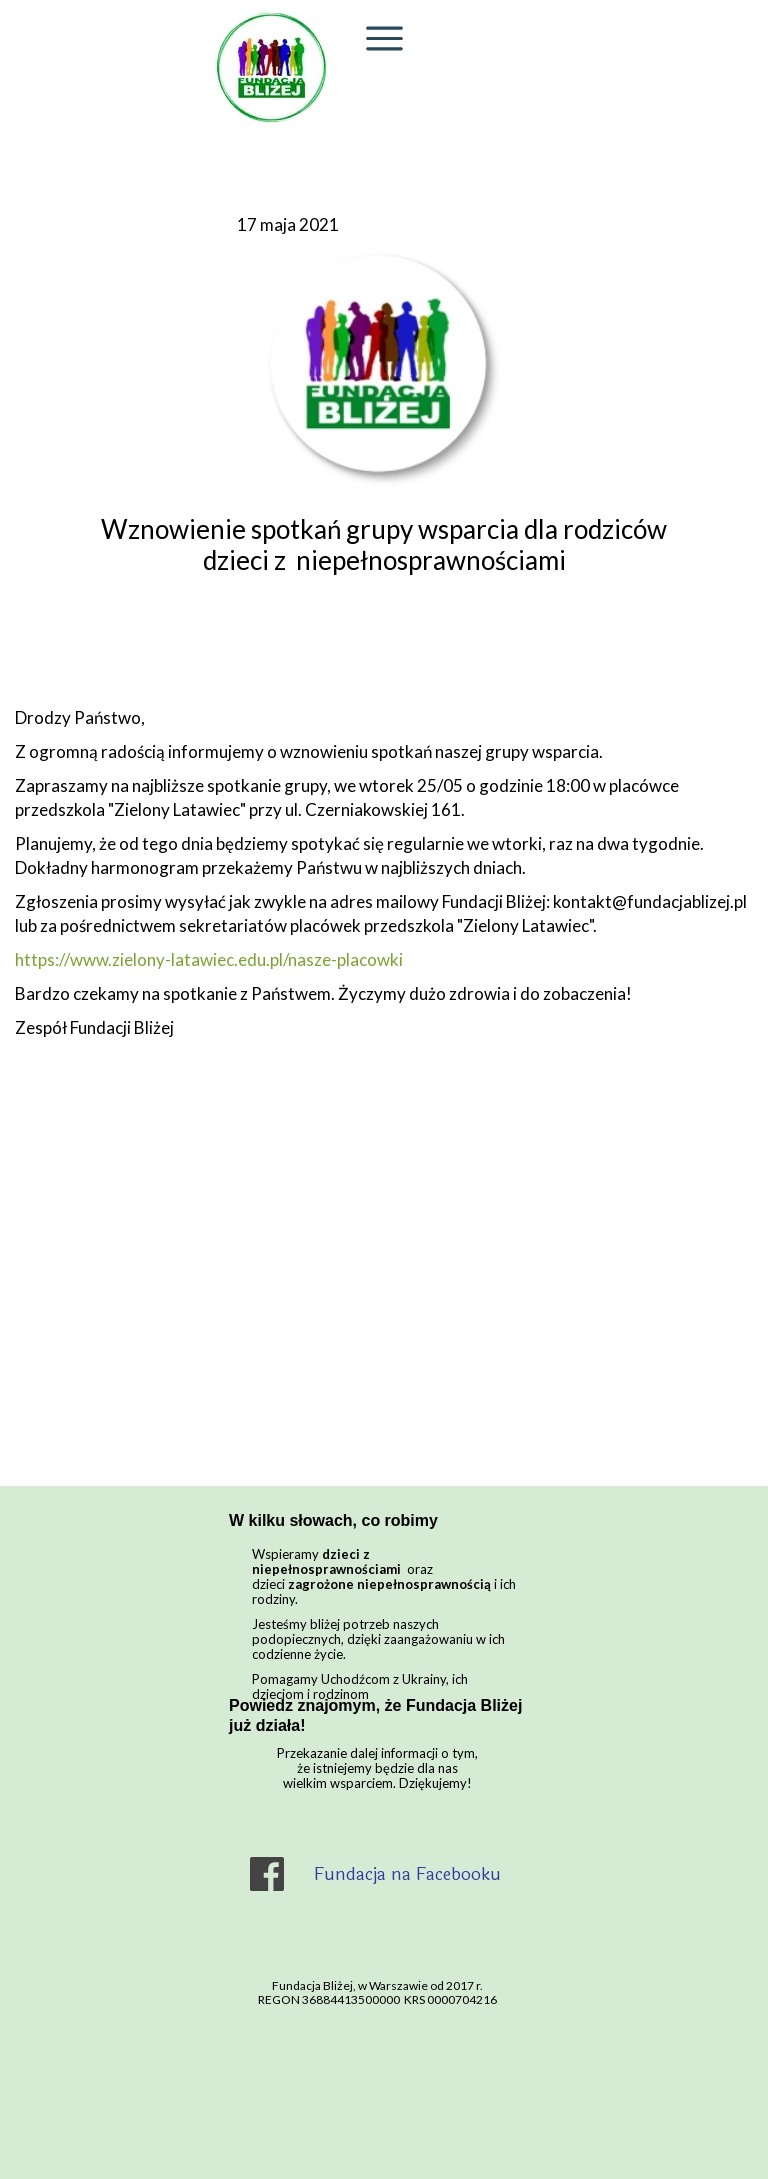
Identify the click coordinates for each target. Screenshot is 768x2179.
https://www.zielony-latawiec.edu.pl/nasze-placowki (209, 959)
